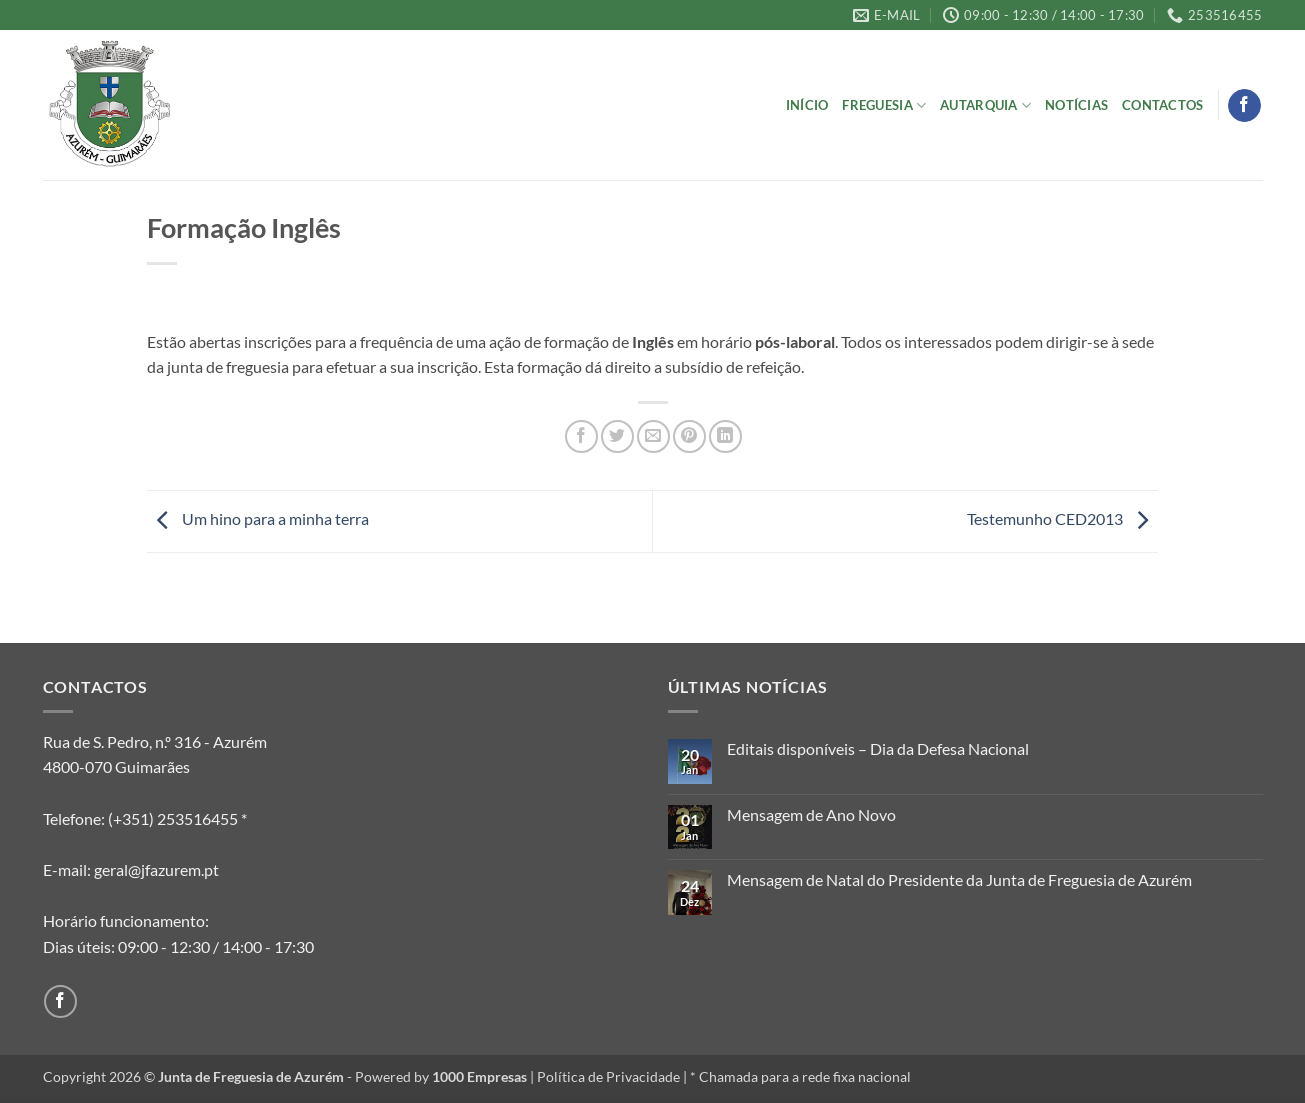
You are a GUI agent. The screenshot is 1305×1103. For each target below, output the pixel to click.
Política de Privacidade (608, 1076)
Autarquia (985, 105)
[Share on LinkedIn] (725, 436)
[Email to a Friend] (653, 436)
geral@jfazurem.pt (156, 869)
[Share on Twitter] (617, 436)
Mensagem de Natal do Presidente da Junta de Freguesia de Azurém (959, 879)
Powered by (441, 1076)
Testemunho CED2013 (1062, 518)
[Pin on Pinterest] (689, 436)
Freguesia (884, 105)
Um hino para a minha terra (258, 518)
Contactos (1162, 105)
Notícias (1076, 105)
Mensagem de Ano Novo (811, 814)
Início (807, 105)
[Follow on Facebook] (1244, 106)
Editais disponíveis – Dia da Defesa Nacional (878, 748)
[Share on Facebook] (581, 436)
